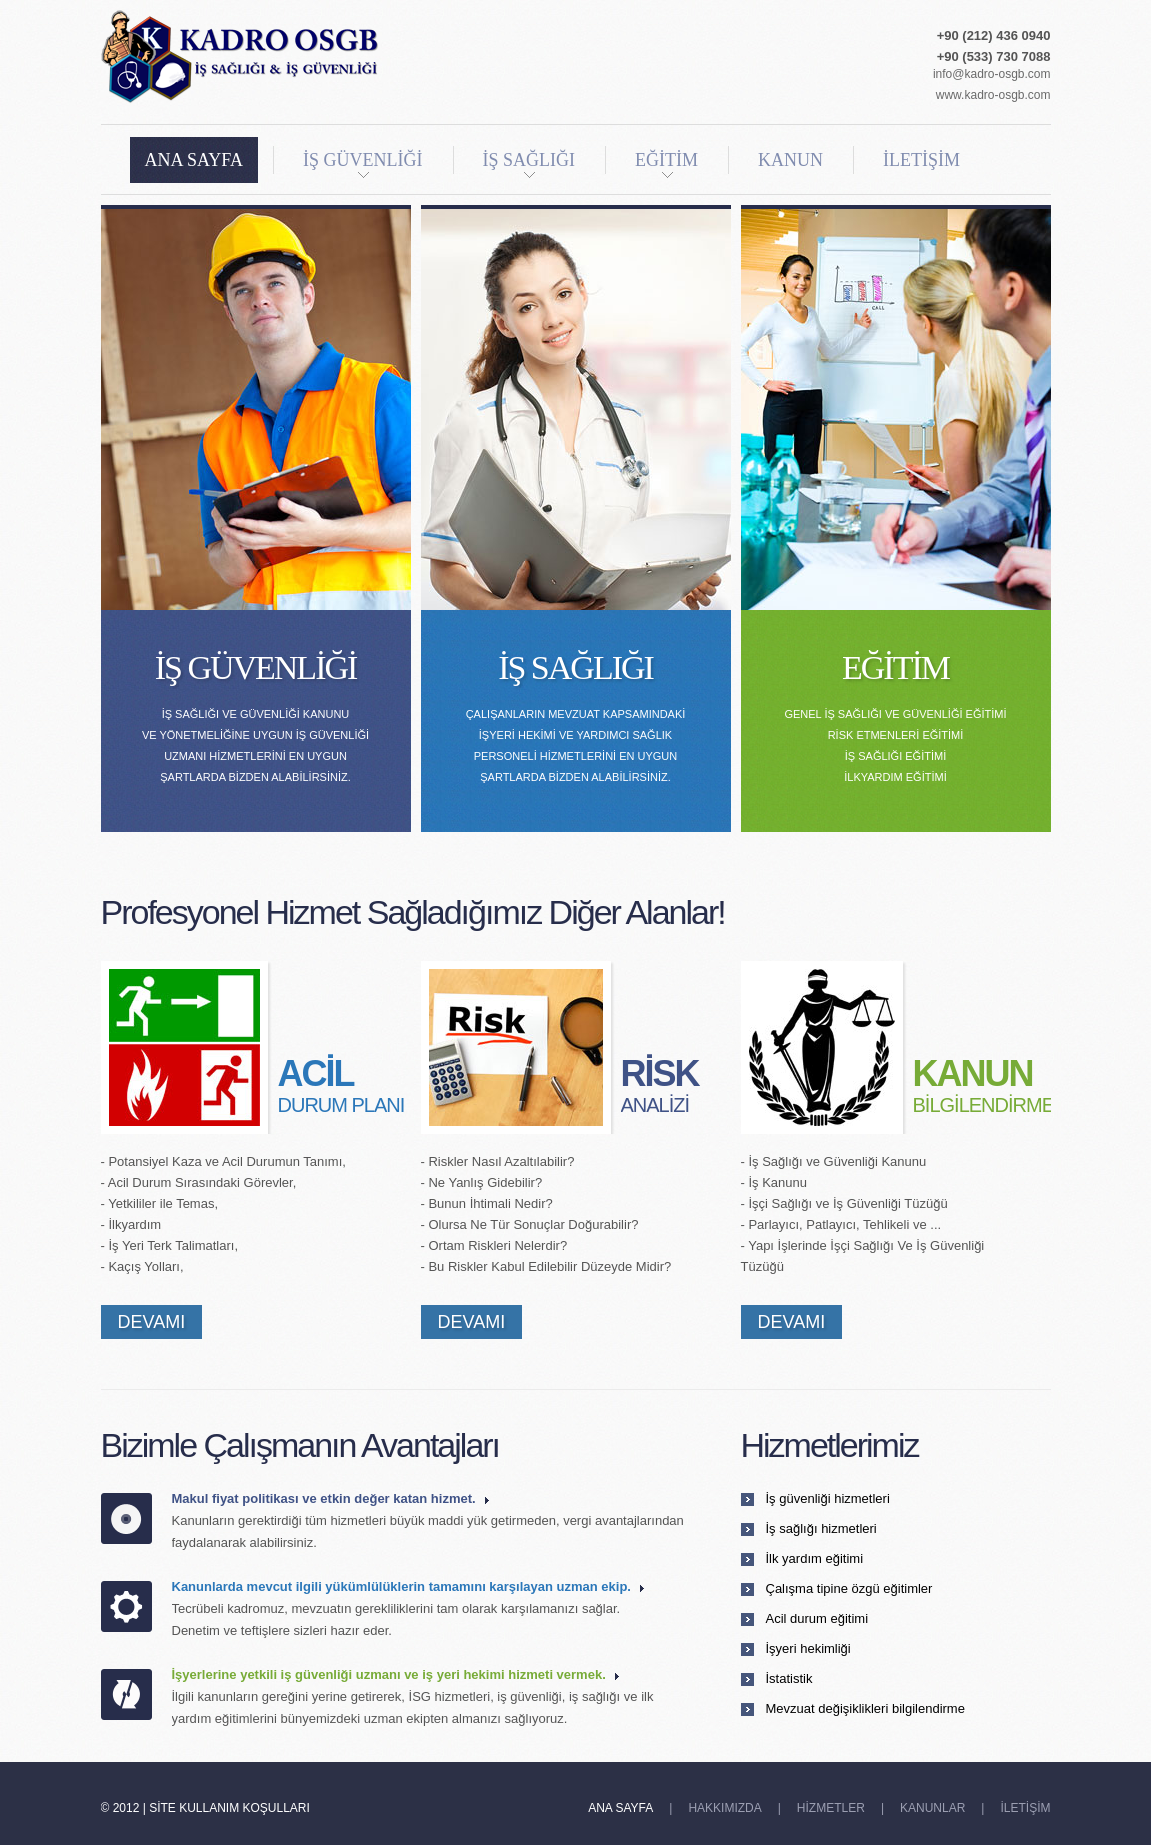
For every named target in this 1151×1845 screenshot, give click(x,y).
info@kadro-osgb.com (992, 74)
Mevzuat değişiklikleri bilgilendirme (865, 1708)
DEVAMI (152, 1322)
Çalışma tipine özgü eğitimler (849, 1588)
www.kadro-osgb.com (993, 95)
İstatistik (789, 1678)
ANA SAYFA (194, 160)
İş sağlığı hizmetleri (821, 1528)
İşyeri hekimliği (808, 1648)
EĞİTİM (666, 164)
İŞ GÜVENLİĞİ (362, 164)
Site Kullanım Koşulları (229, 1808)
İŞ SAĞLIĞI (529, 164)
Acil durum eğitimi (817, 1618)
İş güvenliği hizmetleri (828, 1498)
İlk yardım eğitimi (815, 1558)
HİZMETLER (831, 1808)
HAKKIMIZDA (724, 1808)
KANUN (790, 160)
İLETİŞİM (921, 160)
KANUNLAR (932, 1808)
